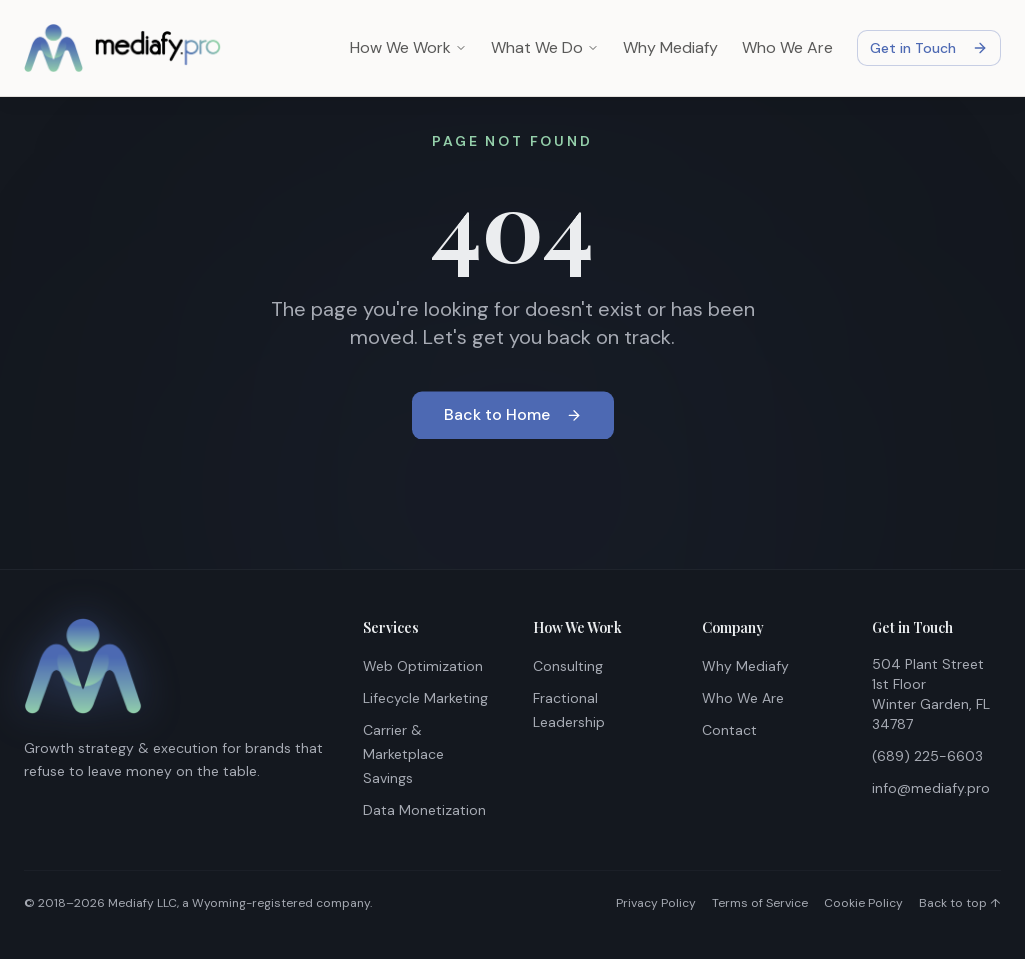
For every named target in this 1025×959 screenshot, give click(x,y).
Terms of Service (760, 903)
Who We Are (787, 47)
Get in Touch (929, 48)
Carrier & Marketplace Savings (403, 754)
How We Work (408, 47)
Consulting (568, 666)
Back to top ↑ (960, 903)
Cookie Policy (863, 903)
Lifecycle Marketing (425, 698)
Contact (729, 730)
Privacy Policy (656, 903)
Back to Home (513, 416)
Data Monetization (424, 810)
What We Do (545, 47)
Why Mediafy (670, 47)
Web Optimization (423, 666)
